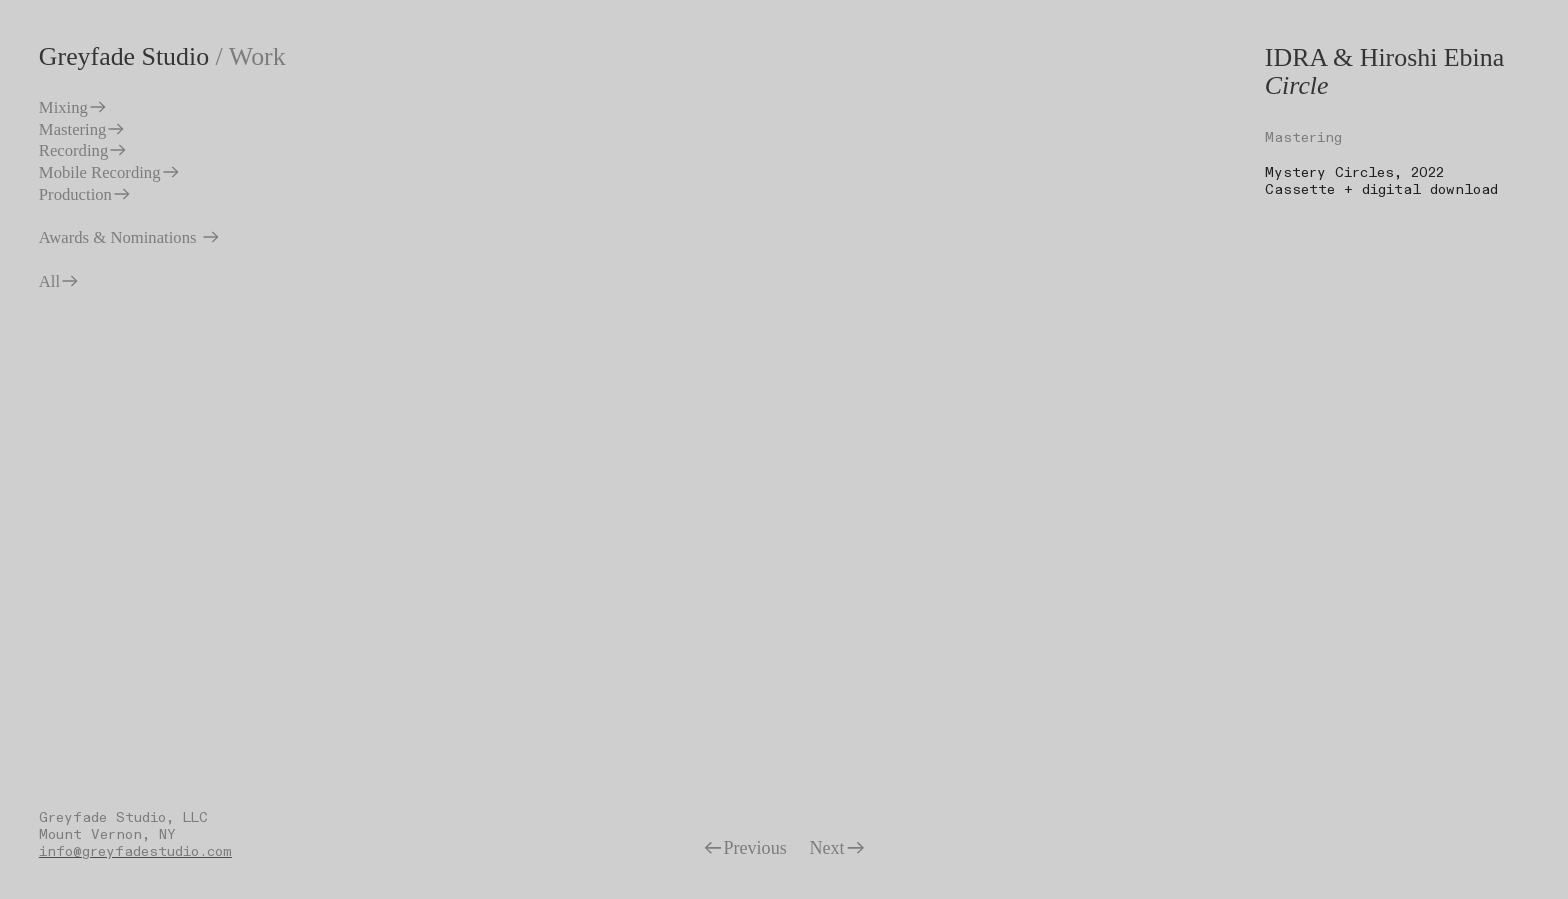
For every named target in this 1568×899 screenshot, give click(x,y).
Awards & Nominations (130, 237)
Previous (744, 848)
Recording (83, 150)
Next (837, 848)
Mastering (83, 129)
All (59, 281)
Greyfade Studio (124, 56)
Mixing (73, 107)
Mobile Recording (110, 172)
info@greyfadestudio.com (135, 851)
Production (85, 194)
